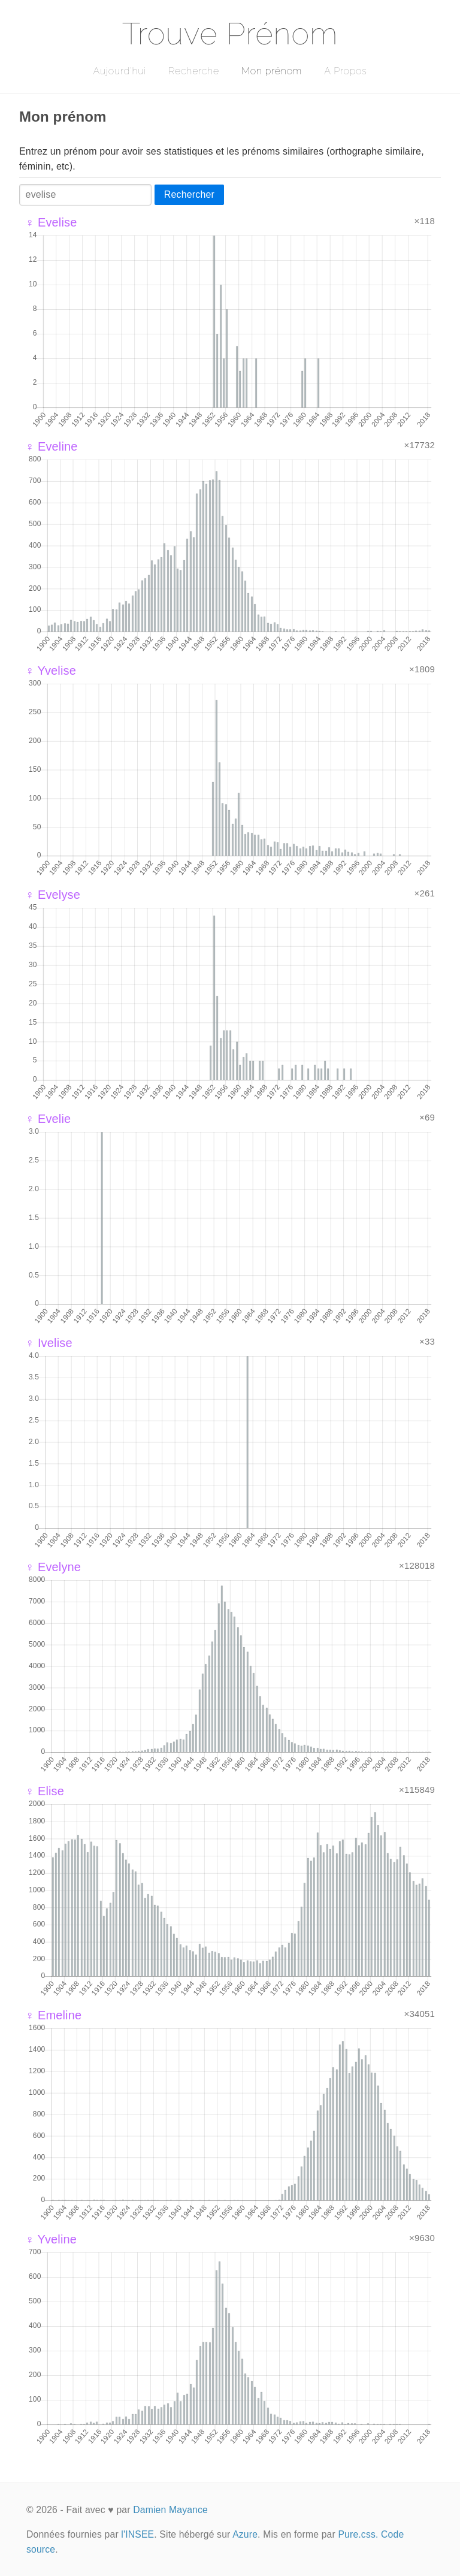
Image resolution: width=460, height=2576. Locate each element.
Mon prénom (271, 71)
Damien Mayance (170, 2510)
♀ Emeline (53, 2015)
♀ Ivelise (48, 1342)
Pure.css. (358, 2534)
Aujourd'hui (119, 71)
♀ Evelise (51, 222)
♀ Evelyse (52, 894)
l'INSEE (137, 2534)
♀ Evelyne (53, 1567)
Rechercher (189, 194)
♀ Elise (44, 1791)
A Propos (345, 71)
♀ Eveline (51, 446)
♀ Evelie (48, 1118)
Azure (245, 2534)
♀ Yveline (51, 2239)
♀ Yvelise (50, 670)
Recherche (193, 71)
